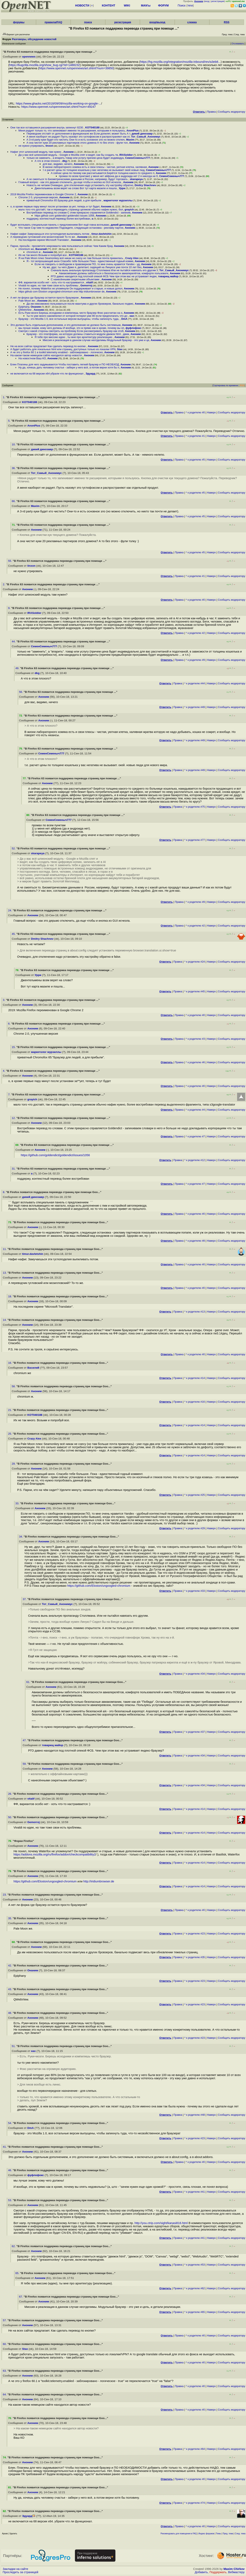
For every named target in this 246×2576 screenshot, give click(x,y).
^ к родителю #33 (194, 1590)
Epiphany (23, 306)
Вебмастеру (236, 2572)
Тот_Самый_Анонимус (146, 136)
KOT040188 (92, 127)
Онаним (36, 306)
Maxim (130, 139)
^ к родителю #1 (195, 435)
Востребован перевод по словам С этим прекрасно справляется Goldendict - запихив (79, 212)
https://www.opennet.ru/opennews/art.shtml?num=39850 (76, 68)
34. (21, 1536)
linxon (49, 145)
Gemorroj (86, 285)
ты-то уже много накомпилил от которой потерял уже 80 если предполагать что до (77, 315)
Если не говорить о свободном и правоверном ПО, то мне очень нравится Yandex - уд (87, 264)
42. (10, 1965)
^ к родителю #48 (194, 2114)
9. (9, 608)
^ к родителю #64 (194, 2448)
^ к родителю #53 (194, 2264)
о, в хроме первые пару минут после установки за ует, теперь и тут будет (54, 206)
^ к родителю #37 (194, 1731)
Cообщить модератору (231, 111)
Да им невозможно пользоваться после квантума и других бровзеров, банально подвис (80, 303)
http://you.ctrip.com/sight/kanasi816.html (161, 2223)
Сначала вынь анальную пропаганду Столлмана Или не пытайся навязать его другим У (104, 270)
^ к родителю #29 (194, 1528)
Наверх (211, 412)
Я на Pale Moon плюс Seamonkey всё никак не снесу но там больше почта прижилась (71, 258)
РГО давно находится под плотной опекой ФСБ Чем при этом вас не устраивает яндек (104, 276)
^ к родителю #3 (195, 1038)
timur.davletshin (102, 233)
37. (25, 1599)
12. (14, 1118)
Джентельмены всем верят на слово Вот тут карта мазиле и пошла (76, 188)
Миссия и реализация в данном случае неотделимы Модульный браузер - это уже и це (96, 340)
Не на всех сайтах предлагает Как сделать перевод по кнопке (48, 346)
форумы (18, 22)
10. (14, 444)
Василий (41, 249)
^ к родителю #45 (194, 991)
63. (5, 2370)
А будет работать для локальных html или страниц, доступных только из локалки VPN (63, 349)
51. (14, 2046)
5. (9, 420)
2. (4, 584)
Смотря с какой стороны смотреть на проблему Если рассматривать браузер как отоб (71, 331)
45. (14, 933)
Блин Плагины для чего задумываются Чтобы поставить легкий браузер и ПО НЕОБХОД (64, 364)
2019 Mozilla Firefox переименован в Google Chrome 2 (43, 194)
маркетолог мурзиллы (117, 200)
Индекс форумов (206, 2533)
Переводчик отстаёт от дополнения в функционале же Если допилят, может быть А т (78, 133)
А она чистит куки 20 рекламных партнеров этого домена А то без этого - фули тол (77, 142)
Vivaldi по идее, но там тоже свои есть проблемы (48, 285)
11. (5, 1249)
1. (4, 397)
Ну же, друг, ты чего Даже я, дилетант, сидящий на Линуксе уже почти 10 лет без (92, 267)
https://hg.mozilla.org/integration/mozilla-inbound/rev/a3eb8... (180, 61)
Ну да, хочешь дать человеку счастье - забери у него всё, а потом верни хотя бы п (68, 367)
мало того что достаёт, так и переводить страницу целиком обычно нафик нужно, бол (70, 209)
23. (5, 1894)
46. (10, 2170)
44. (14, 641)
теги (190, 5)
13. (5, 1272)
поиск (88, 22)
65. (17, 2273)
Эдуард (90, 373)
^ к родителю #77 (194, 839)
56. (21, 691)
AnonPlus (132, 130)
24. (10, 910)
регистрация (217, 1)
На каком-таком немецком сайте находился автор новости (46, 355)
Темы (218, 2533)
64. (5, 2394)
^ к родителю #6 (195, 1062)
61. (28, 1682)
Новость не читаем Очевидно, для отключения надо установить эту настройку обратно (80, 185)
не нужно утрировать (31, 145)
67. (21, 2296)
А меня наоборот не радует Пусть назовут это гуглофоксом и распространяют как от (78, 136)
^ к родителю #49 (194, 707)
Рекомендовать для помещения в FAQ (179, 2533)
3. (4, 999)
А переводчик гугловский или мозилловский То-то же (43, 236)
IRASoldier (126, 154)
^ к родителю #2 (195, 632)
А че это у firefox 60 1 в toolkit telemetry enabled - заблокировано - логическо (56, 352)
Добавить (201, 2572)
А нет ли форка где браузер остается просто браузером (44, 297)
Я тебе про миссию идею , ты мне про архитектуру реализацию (74, 337)
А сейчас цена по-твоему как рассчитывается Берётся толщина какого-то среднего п (102, 173)
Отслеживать (238, 44)
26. (10, 1793)
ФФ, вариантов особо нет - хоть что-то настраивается (51, 282)
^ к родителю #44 (194, 683)
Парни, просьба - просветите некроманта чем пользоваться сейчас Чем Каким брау (61, 245)
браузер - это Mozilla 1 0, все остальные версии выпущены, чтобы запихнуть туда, (69, 318)
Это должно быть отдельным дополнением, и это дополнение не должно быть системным (65, 324)
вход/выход (157, 22)
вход (206, 1)
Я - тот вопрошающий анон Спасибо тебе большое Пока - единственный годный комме (80, 261)
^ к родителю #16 (194, 1401)
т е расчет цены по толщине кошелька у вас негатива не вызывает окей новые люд (94, 170)
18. (10, 1296)
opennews (28, 56)
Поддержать (218, 2572)
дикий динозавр (142, 133)
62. (14, 2246)
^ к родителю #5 (195, 459)
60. (5, 2344)
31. (14, 1168)
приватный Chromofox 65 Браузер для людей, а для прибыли (64, 200)
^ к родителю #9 (195, 659)
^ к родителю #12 (194, 1160)
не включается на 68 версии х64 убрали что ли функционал (47, 373)
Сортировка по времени (225, 385)
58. (14, 1386)
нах (132, 315)
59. (25, 1763)
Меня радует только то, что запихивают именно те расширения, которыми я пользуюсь (71, 130)
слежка (192, 22)
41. (5, 2146)
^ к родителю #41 (194, 2191)
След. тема (240, 2533)
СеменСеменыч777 (137, 157)
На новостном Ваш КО (32, 358)
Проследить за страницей (20, 2572)
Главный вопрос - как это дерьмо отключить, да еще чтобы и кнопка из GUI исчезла (70, 182)
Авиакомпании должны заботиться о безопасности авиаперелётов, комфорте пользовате (113, 273)
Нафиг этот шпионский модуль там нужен (36, 151)
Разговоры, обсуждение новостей (34, 39)
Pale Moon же (27, 300)
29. (14, 1463)
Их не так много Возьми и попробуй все (42, 255)
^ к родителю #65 (194, 2312)
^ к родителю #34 (194, 1673)
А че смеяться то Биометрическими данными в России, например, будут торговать (77, 179)
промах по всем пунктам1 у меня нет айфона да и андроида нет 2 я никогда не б (108, 176)
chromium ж (34, 252)
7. (9, 1094)
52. (14, 848)
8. (4, 1192)
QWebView (25, 309)
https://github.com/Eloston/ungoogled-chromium (98, 1585)
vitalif (89, 282)
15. (14, 1047)
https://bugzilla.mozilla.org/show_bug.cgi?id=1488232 (44, 65)
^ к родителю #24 (194, 961)
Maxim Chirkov (234, 2569)
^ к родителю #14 (194, 1378)
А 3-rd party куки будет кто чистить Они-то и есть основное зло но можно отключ (76, 139)
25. (10, 1433)
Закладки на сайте (15, 2569)
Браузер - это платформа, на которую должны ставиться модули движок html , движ (78, 334)
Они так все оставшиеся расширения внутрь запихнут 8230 (47, 127)
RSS (226, 22)
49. (17, 668)
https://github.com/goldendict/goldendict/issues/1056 (55, 1155)
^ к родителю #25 (194, 1494)
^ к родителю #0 (195, 412)
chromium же (26, 249)
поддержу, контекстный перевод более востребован (58, 218)
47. (25, 1740)
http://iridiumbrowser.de (98, 1881)
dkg (64, 160)
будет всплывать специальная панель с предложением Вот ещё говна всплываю (59, 224)
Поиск (181, 5)
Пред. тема (228, 2533)
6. (9, 1023)
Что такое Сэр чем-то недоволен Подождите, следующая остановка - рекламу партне (70, 227)
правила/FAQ (53, 22)
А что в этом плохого (48, 160)
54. (10, 2123)
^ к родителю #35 (194, 1957)
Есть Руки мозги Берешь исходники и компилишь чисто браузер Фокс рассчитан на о (70, 312)
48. (10, 2012)
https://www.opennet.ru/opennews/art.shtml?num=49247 (58, 106)
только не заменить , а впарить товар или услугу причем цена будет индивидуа (75, 157)
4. (4, 1070)
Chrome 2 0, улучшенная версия (38, 197)
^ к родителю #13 (194, 1311)
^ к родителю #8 (195, 1240)
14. (5, 1319)
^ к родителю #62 (194, 2288)
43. (10, 1989)
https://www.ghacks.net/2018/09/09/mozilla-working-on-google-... (58, 103)
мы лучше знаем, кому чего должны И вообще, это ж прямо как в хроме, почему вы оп (71, 327)
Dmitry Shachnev (145, 185)
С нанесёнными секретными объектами (75, 279)
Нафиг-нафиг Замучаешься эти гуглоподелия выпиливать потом (50, 233)
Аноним (134, 142)
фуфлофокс (133, 327)
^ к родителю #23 (194, 1933)
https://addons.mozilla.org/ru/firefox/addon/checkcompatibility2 (55, 1854)
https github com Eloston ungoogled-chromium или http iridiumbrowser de (61, 291)
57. (5, 2320)
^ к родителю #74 (194, 2502)
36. (14, 468)
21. (10, 1410)
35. (10, 1918)
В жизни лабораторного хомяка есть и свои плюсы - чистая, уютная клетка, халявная (95, 166)
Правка (211, 111)
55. (10, 560)
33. (17, 1503)
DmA (124, 318)
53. (10, 2200)
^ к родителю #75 (194, 806)
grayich (129, 209)
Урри (122, 188)
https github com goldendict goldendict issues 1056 (64, 215)
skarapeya (136, 179)
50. (10, 1817)
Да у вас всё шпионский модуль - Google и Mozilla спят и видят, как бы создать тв (68, 154)
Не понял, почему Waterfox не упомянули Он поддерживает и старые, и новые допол (70, 288)
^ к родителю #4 (195, 1109)
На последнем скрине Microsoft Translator (44, 239)
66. (14, 501)
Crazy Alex (132, 258)
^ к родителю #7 (195, 1136)
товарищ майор (168, 276)
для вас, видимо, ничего (57, 163)
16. (10, 1362)
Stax (119, 349)
